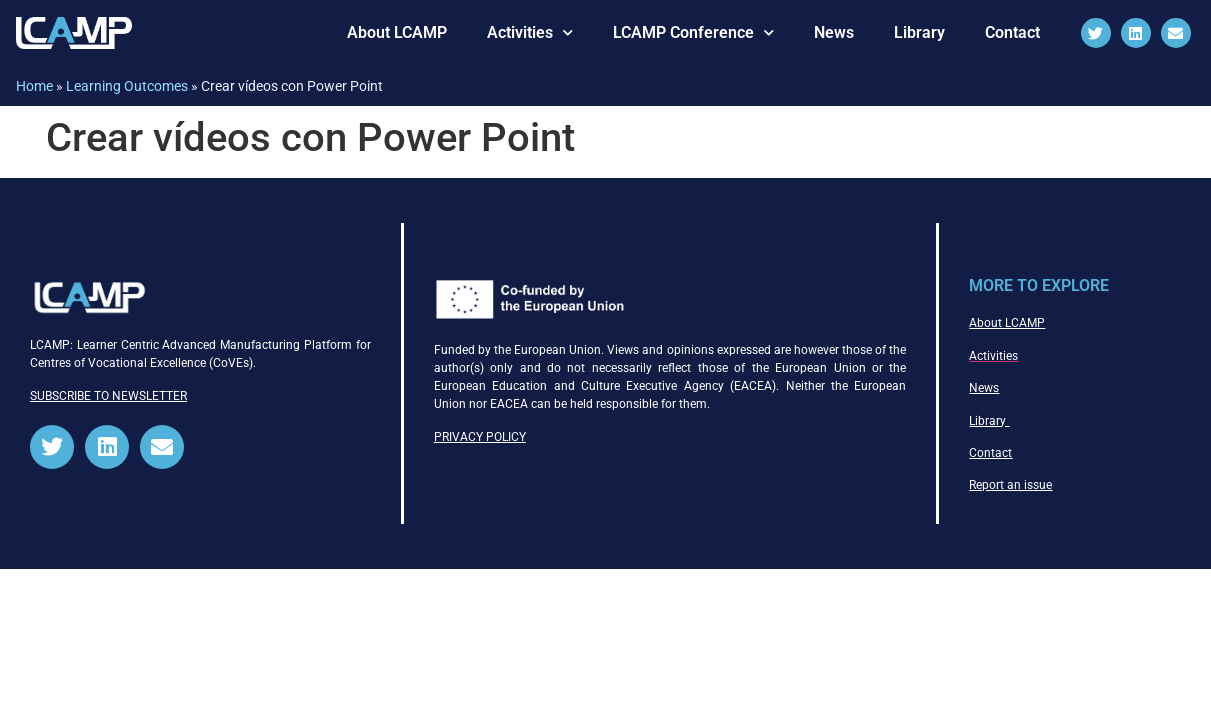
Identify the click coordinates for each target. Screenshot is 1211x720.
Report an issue (1010, 485)
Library (919, 32)
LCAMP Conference (693, 32)
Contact (1012, 32)
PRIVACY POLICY (480, 437)
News (834, 32)
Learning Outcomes (127, 86)
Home (34, 86)
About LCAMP (397, 32)
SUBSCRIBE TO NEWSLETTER (108, 396)
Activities (530, 32)
